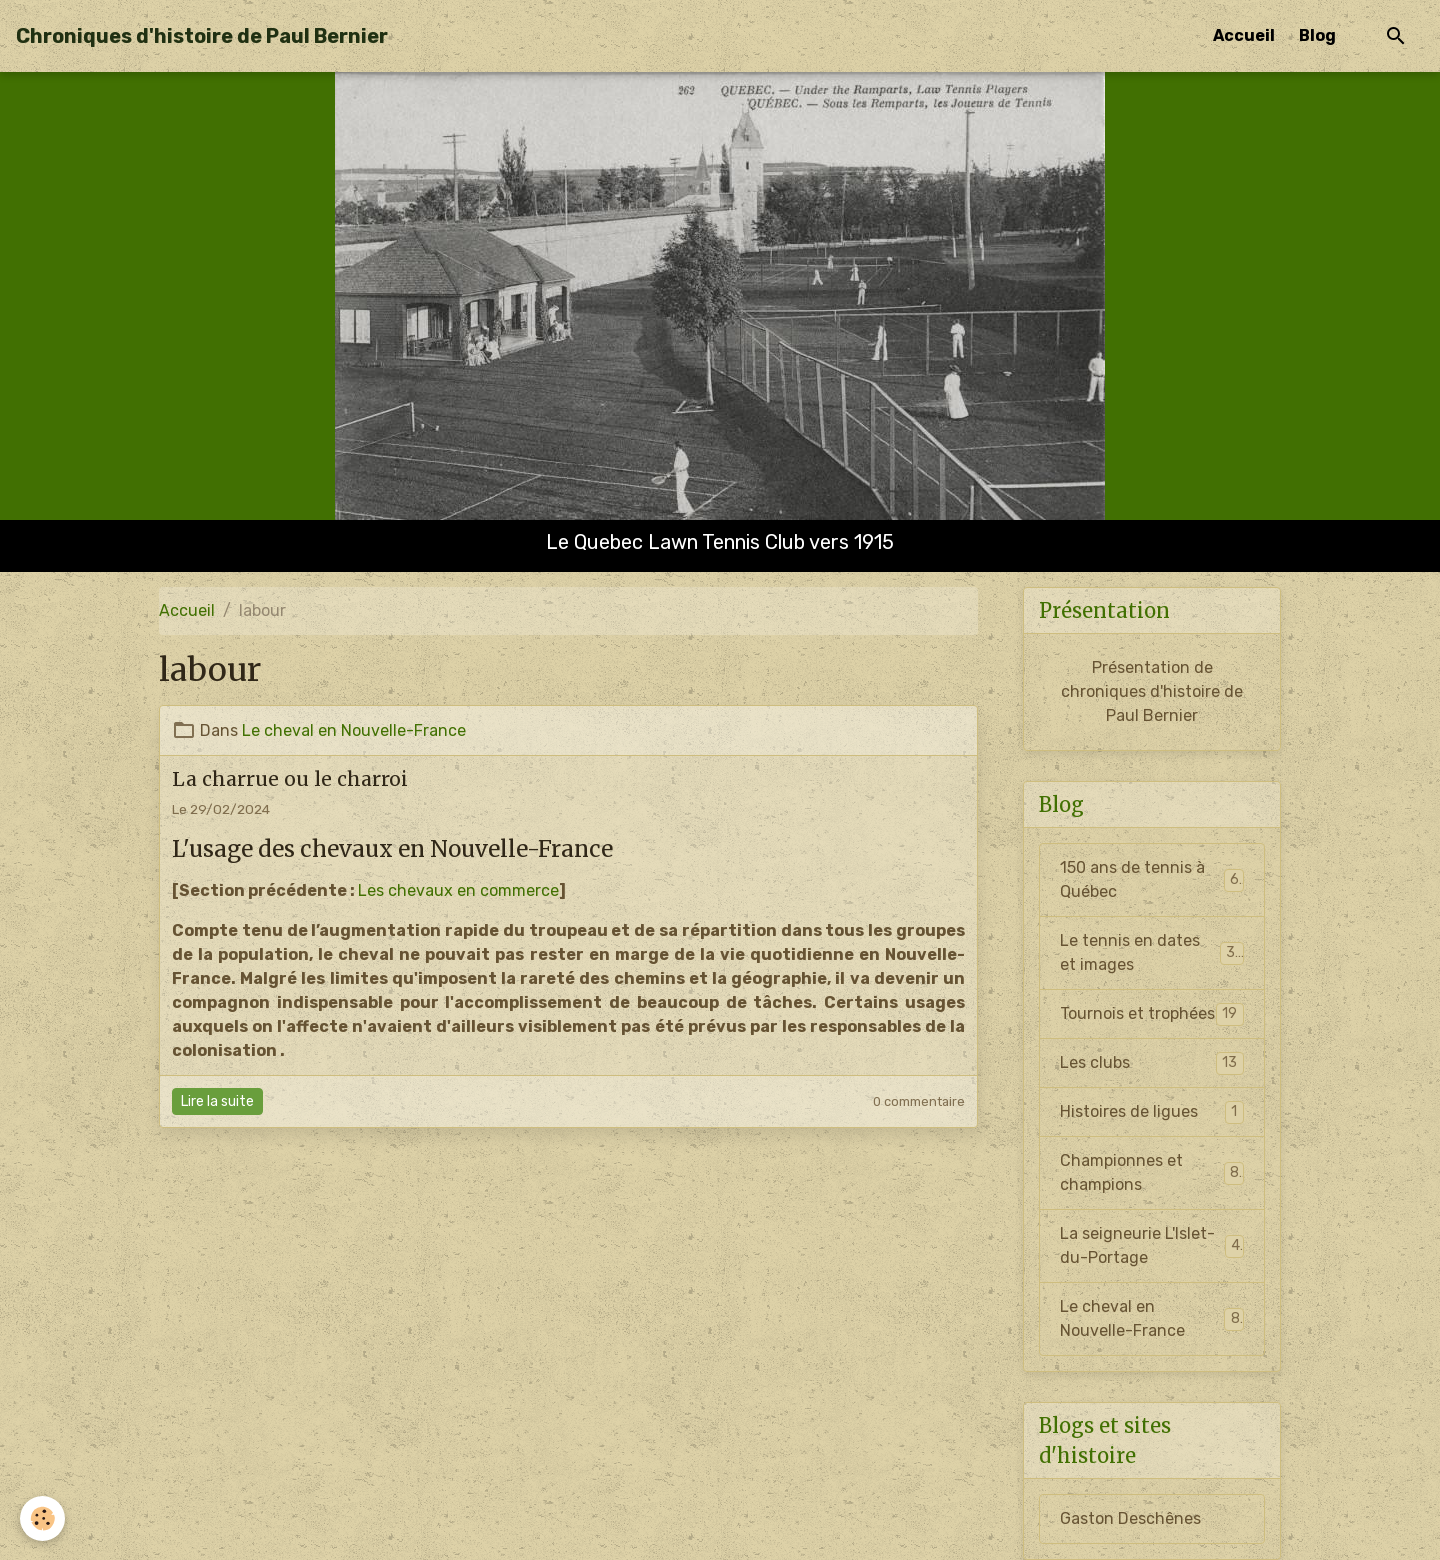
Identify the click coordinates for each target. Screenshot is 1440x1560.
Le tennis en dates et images (1152, 952)
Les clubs (1152, 1063)
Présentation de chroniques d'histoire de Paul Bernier (1152, 691)
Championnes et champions (1152, 1172)
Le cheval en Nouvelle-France (354, 730)
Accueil (1244, 35)
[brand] (202, 36)
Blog (1317, 35)
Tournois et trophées (1152, 1014)
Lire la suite (217, 1101)
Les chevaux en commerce (458, 890)
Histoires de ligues (1152, 1112)
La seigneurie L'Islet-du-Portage (1152, 1245)
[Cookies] (42, 1518)
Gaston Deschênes (1130, 1518)
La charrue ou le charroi (290, 779)
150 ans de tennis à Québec (1152, 879)
